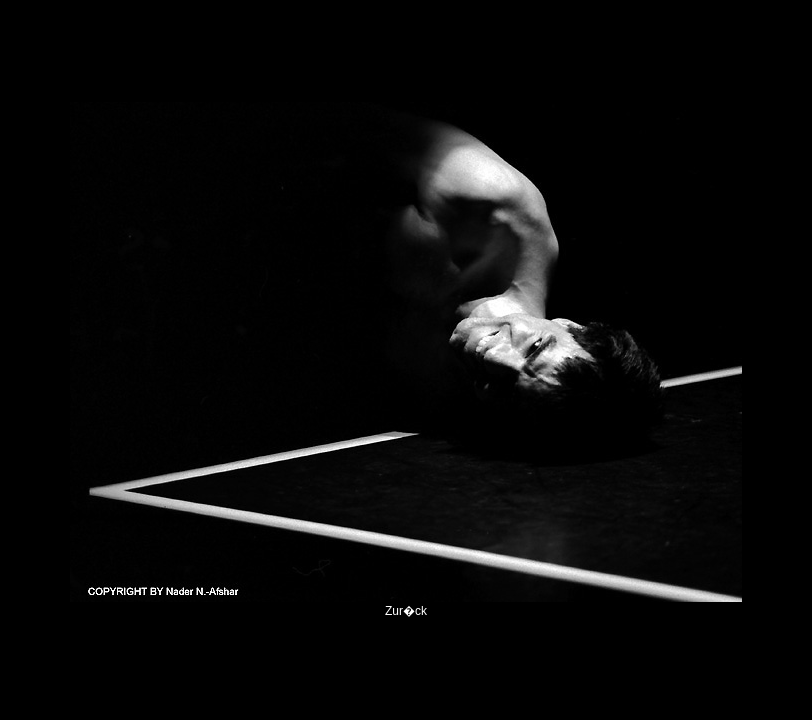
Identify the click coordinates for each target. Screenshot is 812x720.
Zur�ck (406, 611)
